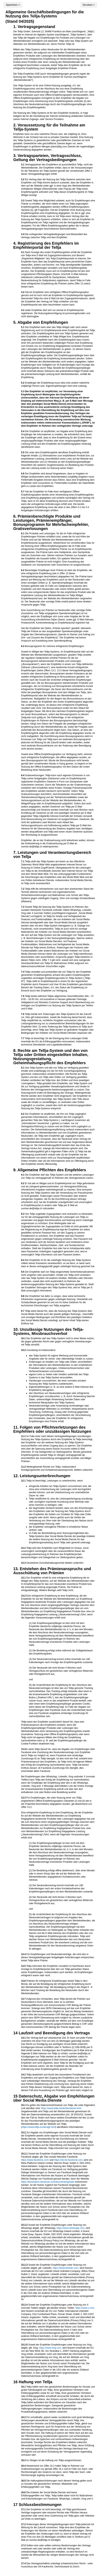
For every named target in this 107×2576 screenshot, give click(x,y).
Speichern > (13, 4)
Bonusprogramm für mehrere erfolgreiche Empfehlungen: (58, 708)
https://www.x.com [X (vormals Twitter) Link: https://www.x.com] (84, 2308)
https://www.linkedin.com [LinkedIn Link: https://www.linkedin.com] (65, 2268)
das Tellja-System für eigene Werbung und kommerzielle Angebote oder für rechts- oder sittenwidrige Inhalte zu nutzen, (61, 1357)
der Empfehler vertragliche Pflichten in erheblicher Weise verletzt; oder (58, 1528)
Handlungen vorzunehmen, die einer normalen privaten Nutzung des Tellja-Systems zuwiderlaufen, (57, 1382)
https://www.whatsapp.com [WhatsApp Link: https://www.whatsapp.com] (70, 2228)
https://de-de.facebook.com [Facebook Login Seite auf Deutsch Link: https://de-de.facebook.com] (68, 2160)
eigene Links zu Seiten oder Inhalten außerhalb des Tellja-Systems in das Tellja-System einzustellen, (59, 1376)
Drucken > (89, 4)
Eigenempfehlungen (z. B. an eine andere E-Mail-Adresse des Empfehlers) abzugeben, (61, 1388)
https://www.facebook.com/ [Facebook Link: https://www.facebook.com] (35, 2160)
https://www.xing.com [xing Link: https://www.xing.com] (50, 2347)
